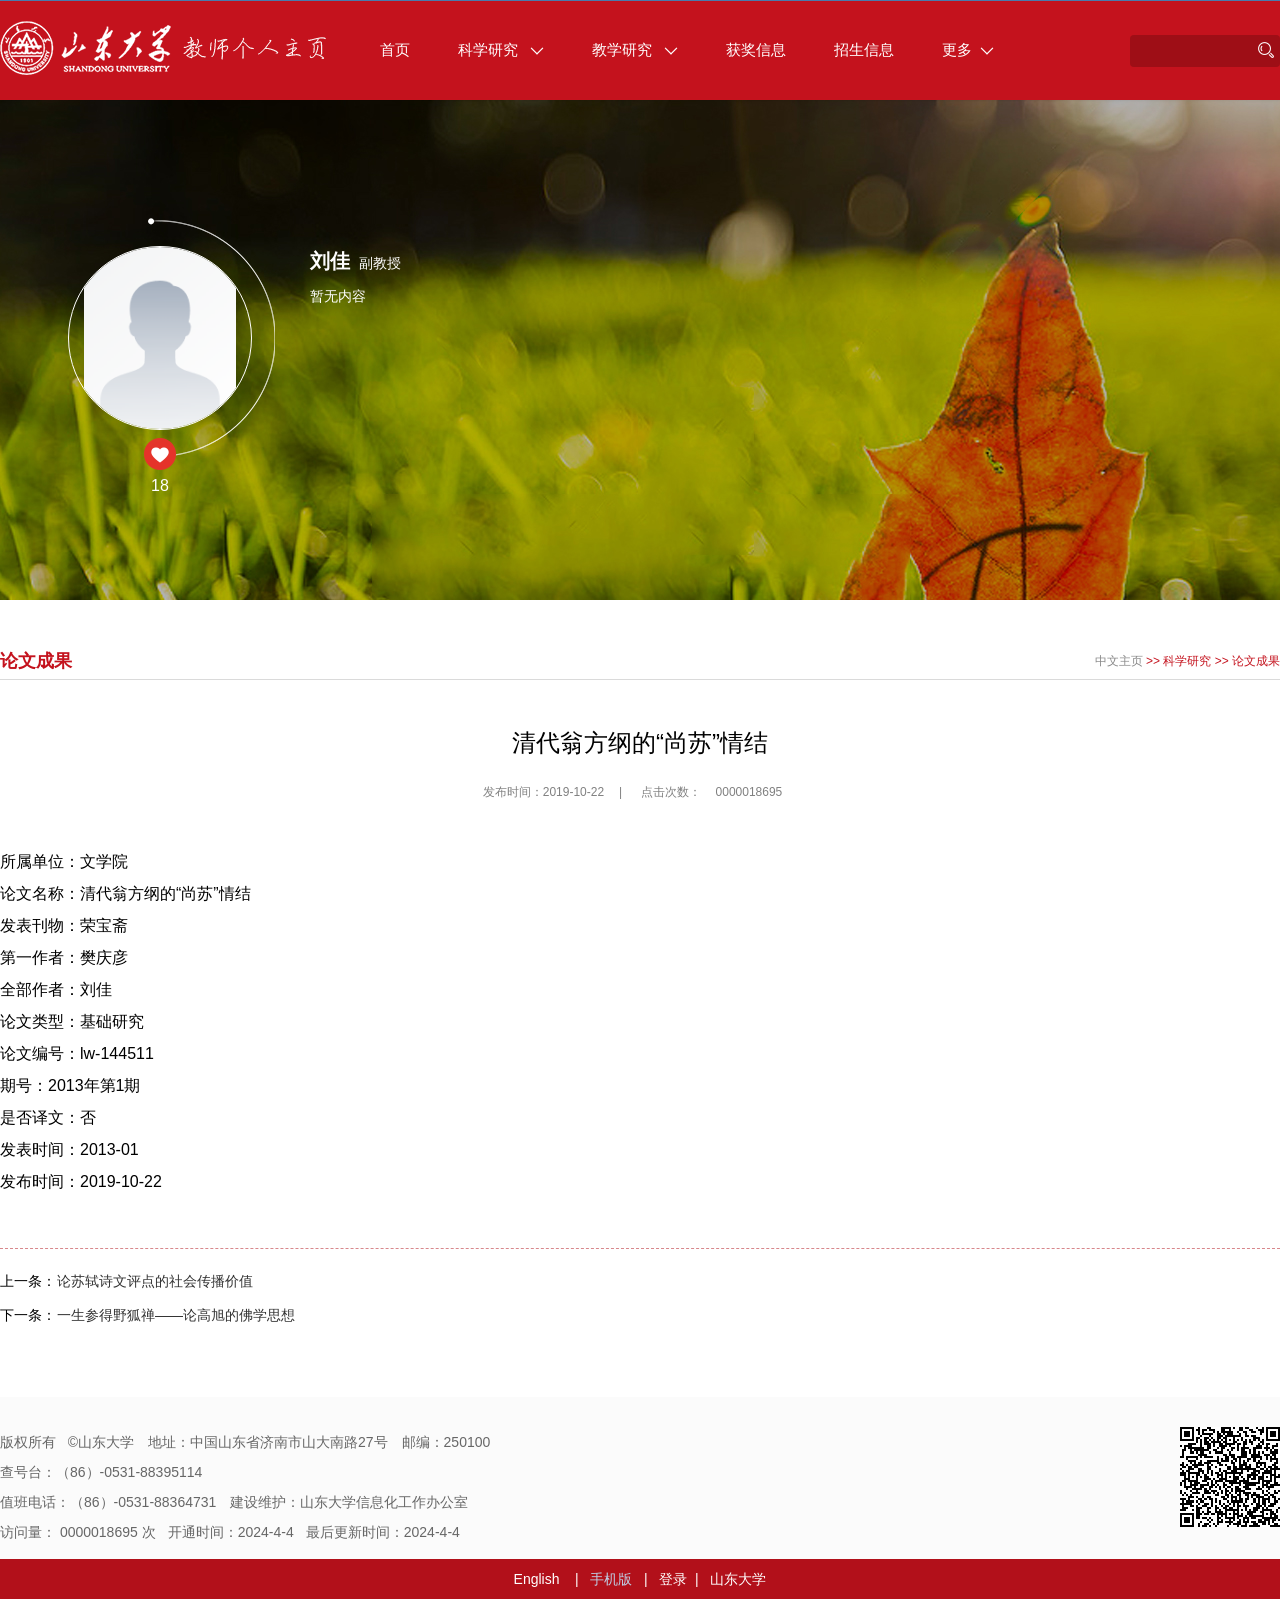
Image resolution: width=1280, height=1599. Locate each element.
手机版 (611, 1579)
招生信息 (864, 49)
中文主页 (1119, 661)
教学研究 (635, 49)
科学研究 (501, 49)
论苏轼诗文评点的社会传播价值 (155, 1281)
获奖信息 (756, 49)
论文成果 (1256, 661)
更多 (968, 49)
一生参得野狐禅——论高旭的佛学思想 (176, 1315)
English (537, 1579)
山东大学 (738, 1579)
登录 (673, 1579)
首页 (395, 49)
